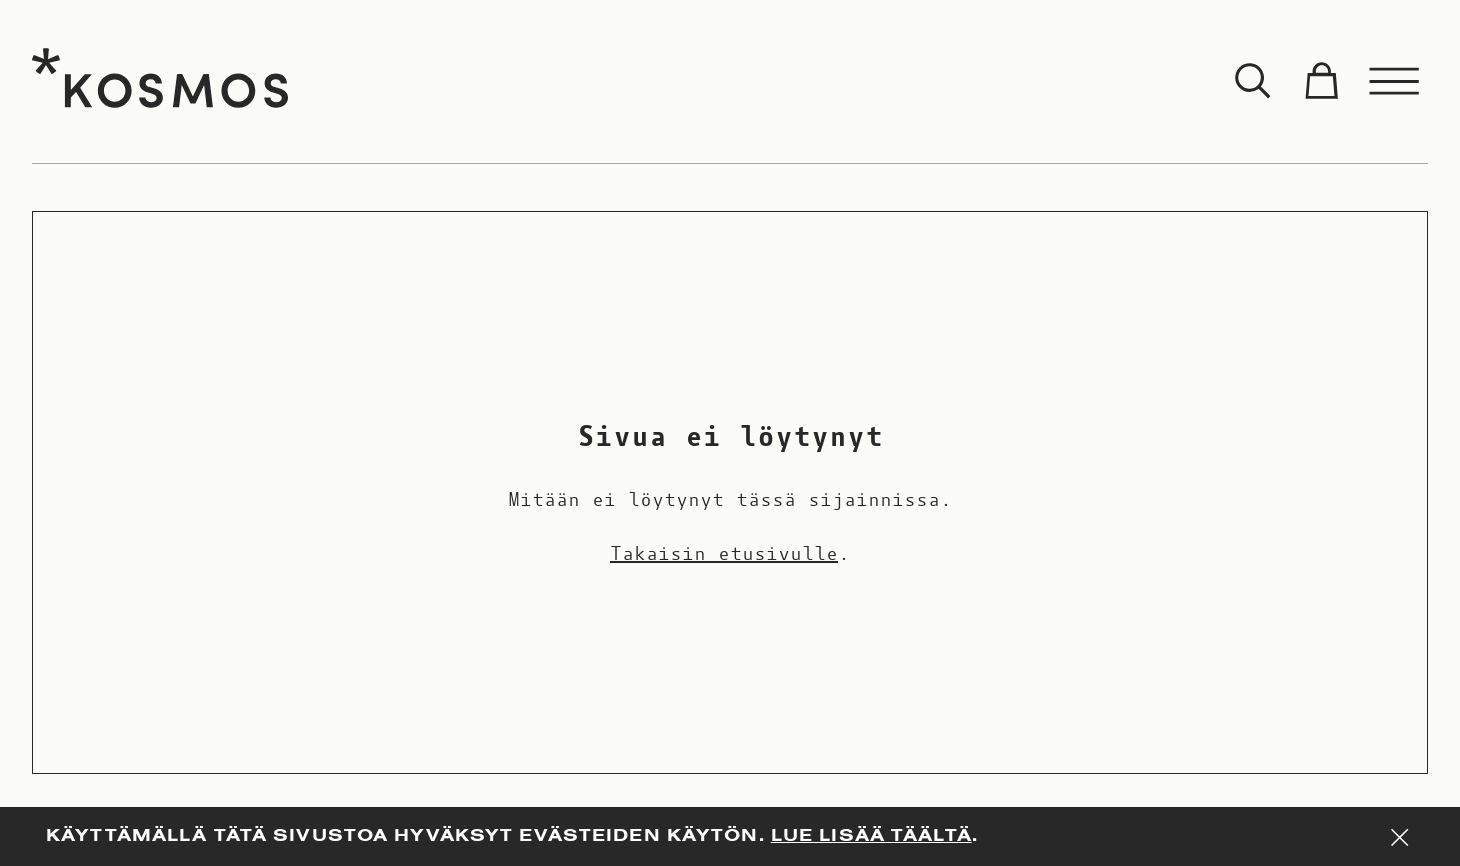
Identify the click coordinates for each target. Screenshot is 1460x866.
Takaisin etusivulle (724, 554)
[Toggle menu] (1395, 82)
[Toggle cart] (1321, 82)
